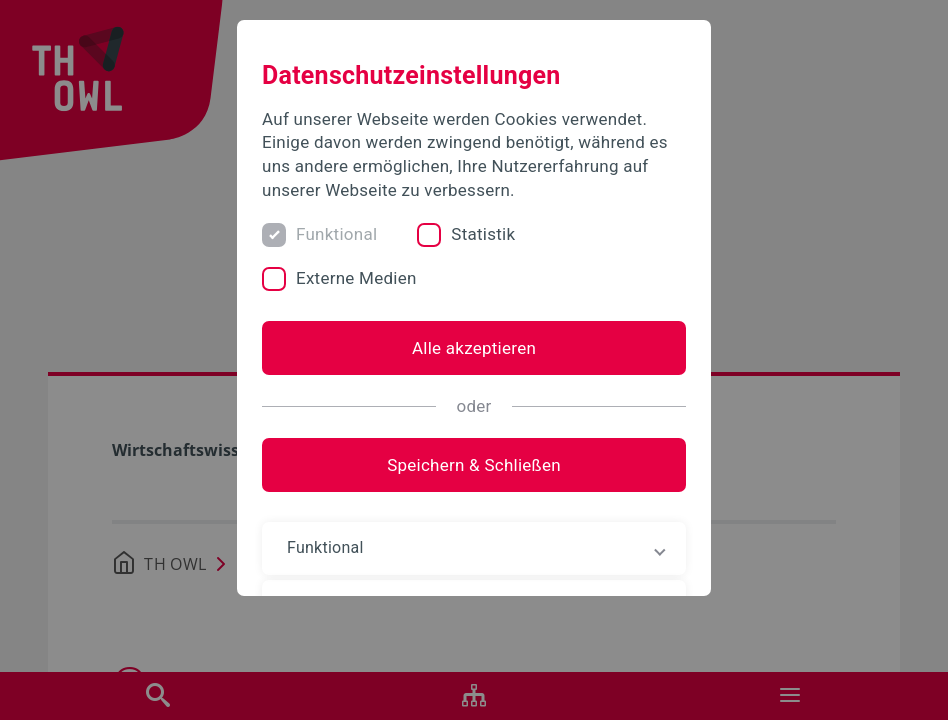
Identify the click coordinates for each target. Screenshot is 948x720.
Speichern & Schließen (474, 465)
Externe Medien (356, 278)
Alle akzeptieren (474, 348)
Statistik (483, 234)
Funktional (336, 234)
